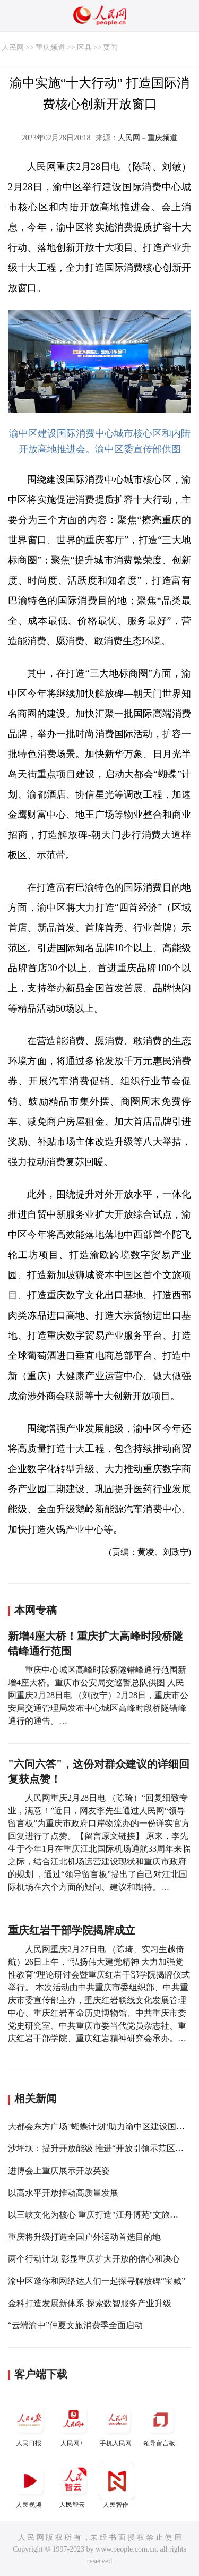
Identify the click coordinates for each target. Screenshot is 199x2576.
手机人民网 (116, 2424)
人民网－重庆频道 (147, 138)
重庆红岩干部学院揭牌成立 (71, 1930)
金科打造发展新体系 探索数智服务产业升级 (89, 2303)
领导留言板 (160, 2424)
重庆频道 (50, 48)
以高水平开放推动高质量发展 (63, 2192)
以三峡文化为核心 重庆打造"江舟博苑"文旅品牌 (97, 2214)
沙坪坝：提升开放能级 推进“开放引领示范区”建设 (102, 2148)
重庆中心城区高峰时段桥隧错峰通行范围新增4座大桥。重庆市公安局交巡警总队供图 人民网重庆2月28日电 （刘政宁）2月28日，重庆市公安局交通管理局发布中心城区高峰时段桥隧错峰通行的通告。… (98, 1695)
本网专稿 (35, 1610)
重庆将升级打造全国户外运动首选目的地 (84, 2236)
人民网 (13, 48)
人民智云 (73, 2485)
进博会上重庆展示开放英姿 (59, 2170)
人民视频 (29, 2485)
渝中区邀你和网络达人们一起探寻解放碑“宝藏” (96, 2281)
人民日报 (29, 2424)
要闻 (110, 48)
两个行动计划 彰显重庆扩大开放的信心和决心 (94, 2258)
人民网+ (73, 2424)
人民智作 (116, 2485)
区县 (84, 48)
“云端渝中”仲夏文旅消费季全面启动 (75, 2325)
